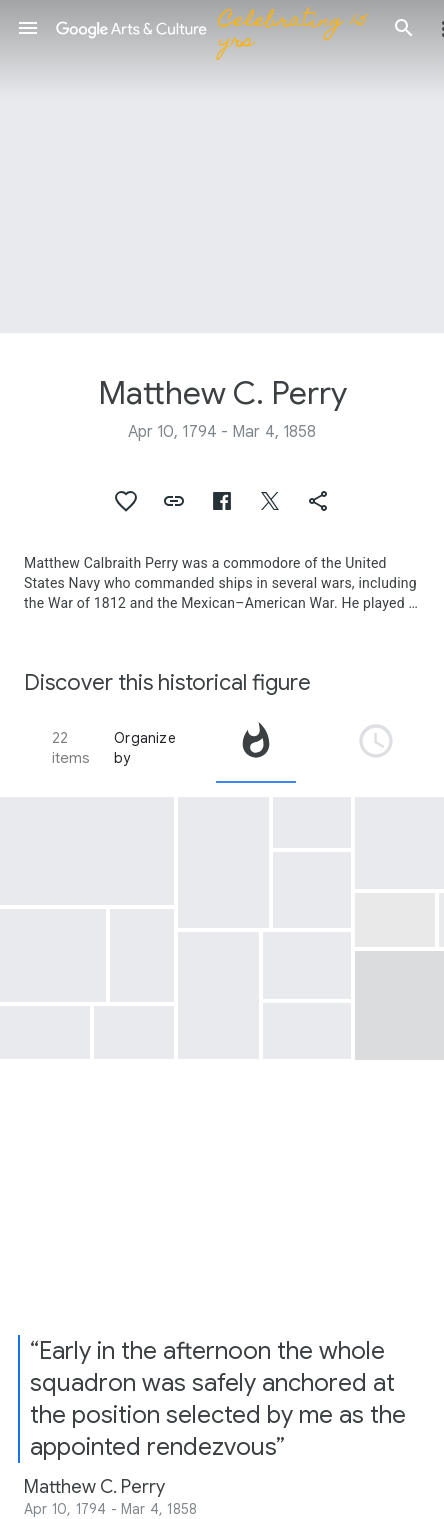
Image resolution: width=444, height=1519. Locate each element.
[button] (28, 28)
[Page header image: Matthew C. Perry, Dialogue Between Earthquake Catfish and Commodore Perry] (222, 166)
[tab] (256, 748)
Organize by (145, 748)
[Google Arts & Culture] (216, 28)
